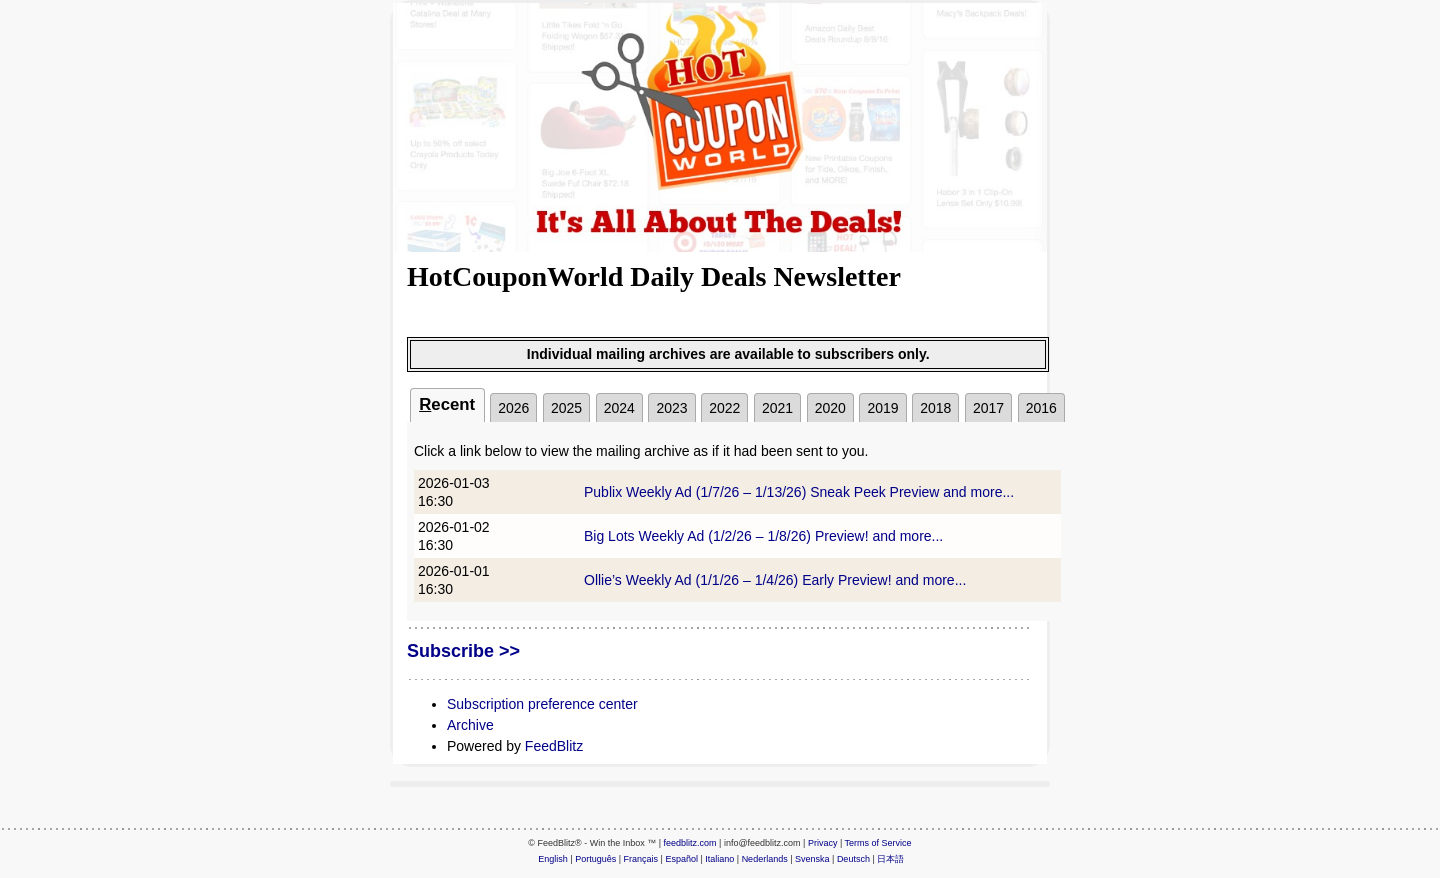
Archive (470, 725)
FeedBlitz (554, 746)
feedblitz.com (690, 843)
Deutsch (853, 859)
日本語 (890, 859)
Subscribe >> (463, 651)
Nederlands (765, 859)
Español (681, 859)
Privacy (823, 843)
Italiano (719, 859)
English (553, 859)
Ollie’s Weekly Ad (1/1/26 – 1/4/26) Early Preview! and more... (775, 580)
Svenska (812, 859)
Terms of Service (878, 843)
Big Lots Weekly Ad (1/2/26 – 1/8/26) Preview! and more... (763, 536)
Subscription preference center (542, 704)
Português (595, 859)
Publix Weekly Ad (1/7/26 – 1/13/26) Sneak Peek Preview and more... (799, 492)
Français (641, 859)
